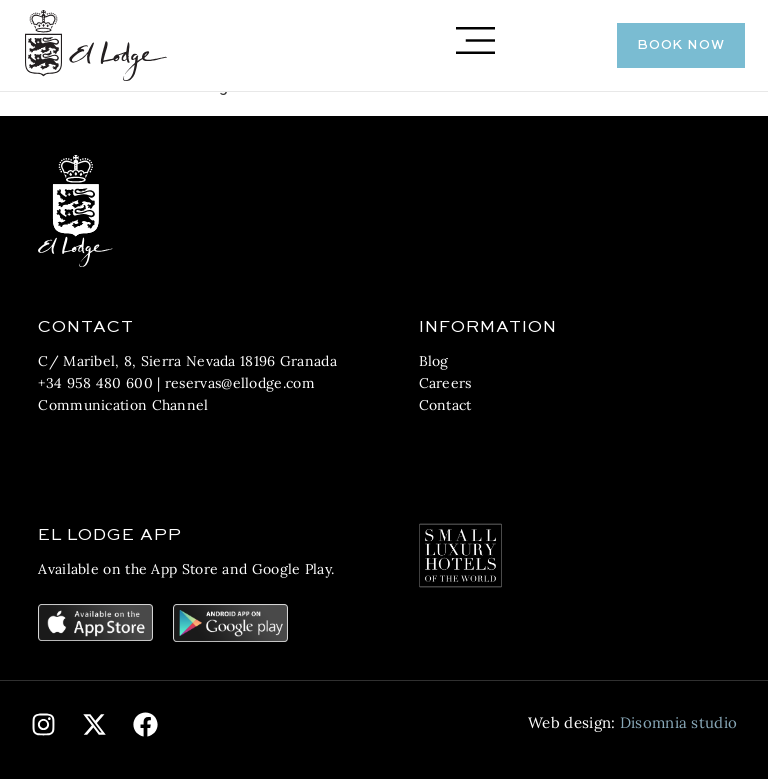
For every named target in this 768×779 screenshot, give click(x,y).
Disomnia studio (679, 722)
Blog (434, 361)
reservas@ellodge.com (240, 383)
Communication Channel (123, 405)
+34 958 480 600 (95, 383)
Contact (445, 405)
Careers (445, 383)
